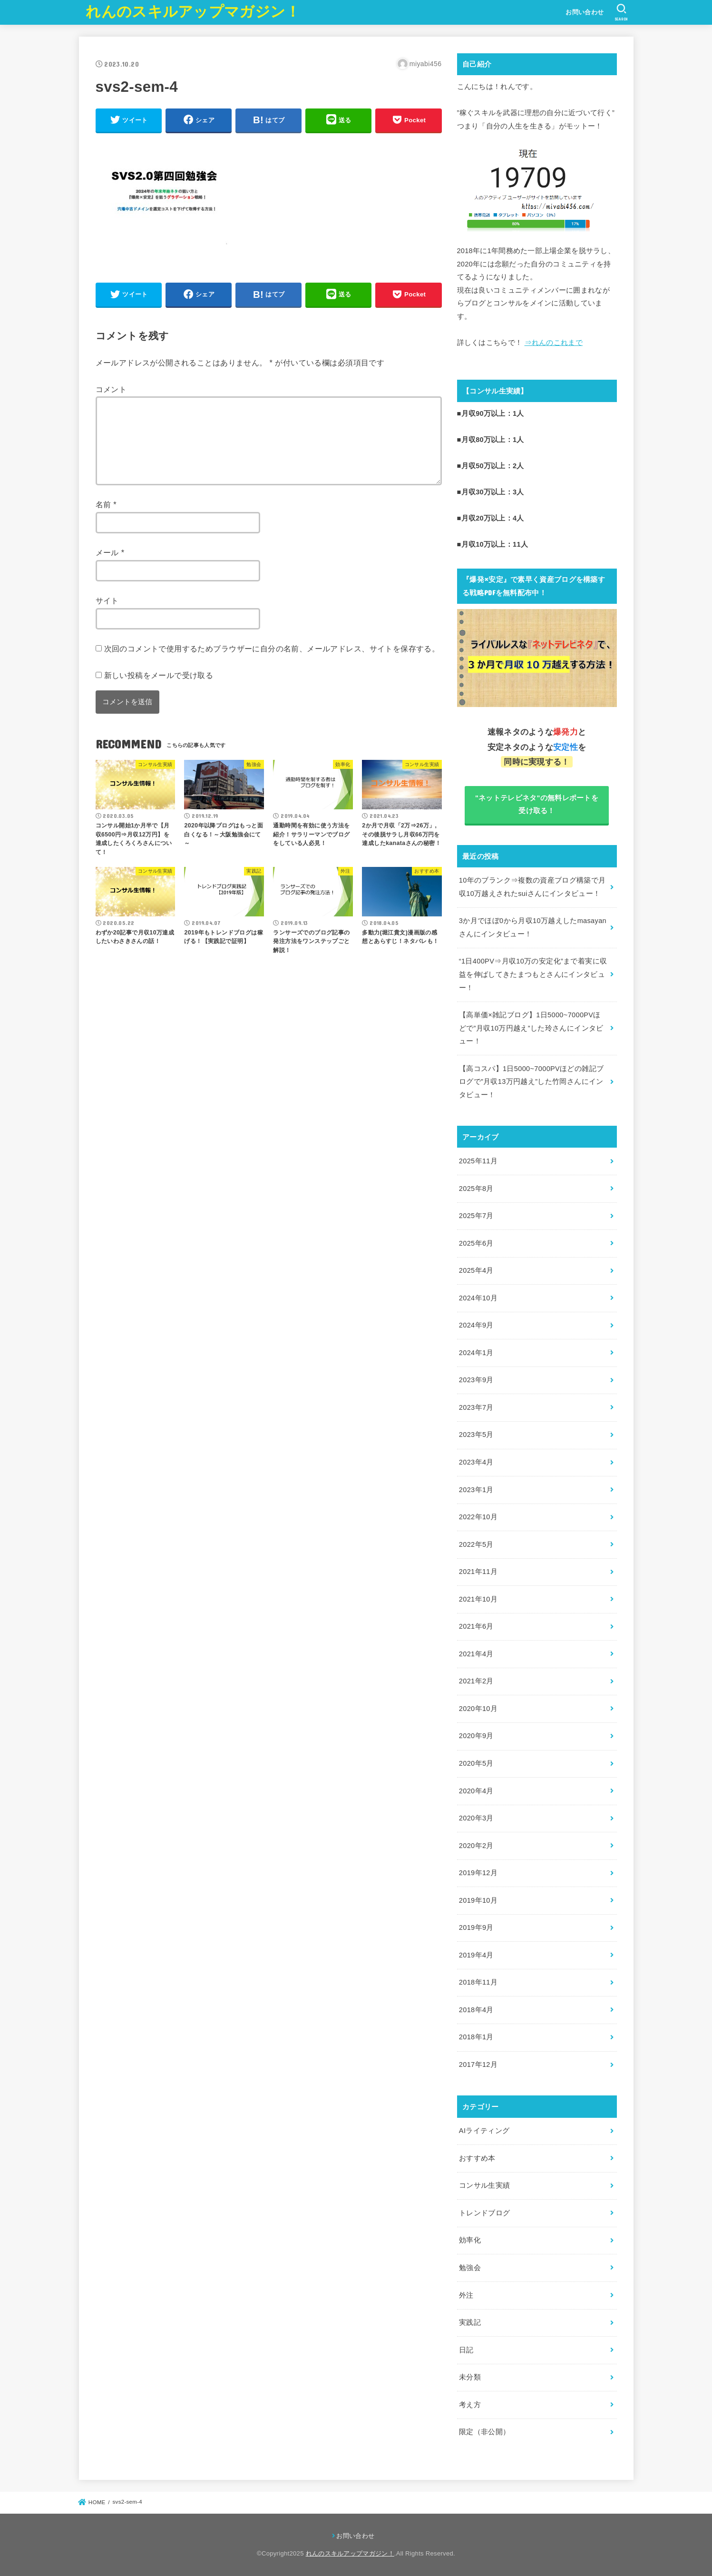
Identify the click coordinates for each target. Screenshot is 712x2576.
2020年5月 (476, 1763)
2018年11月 (478, 1982)
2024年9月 (476, 1325)
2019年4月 (476, 1955)
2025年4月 (476, 1270)
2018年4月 (476, 2010)
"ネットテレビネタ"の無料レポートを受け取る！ (536, 804)
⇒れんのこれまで (554, 342)
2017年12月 (478, 2064)
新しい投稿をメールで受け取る (159, 675)
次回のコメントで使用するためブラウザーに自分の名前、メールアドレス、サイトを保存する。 (272, 648)
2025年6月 (476, 1243)
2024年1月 (476, 1353)
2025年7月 (476, 1215)
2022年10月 (478, 1517)
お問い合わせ (585, 12)
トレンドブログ (484, 2213)
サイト (107, 600)
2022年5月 (476, 1544)
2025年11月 (478, 1161)
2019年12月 (478, 1873)
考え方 (470, 2405)
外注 (466, 2295)
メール (110, 552)
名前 (106, 504)
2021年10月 (478, 1599)
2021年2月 (476, 1681)
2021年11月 (478, 1571)
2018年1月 (476, 2037)
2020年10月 (478, 1708)
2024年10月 (478, 1298)
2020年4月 (476, 1791)
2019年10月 (478, 1900)
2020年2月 (476, 1845)
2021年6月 (476, 1626)
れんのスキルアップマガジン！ (193, 11)
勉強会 (470, 2267)
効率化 (470, 2240)
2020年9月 (476, 1736)
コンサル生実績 (484, 2185)
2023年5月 (476, 1434)
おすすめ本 (477, 2158)
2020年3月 (476, 1818)
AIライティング (484, 2130)
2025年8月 (476, 1188)
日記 (466, 2350)
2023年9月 (476, 1380)
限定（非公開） (484, 2432)
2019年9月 (476, 1927)
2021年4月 (476, 1654)
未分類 (470, 2377)
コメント (111, 389)
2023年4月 (476, 1462)
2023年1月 (476, 1490)
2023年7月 (476, 1407)
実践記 (470, 2322)
